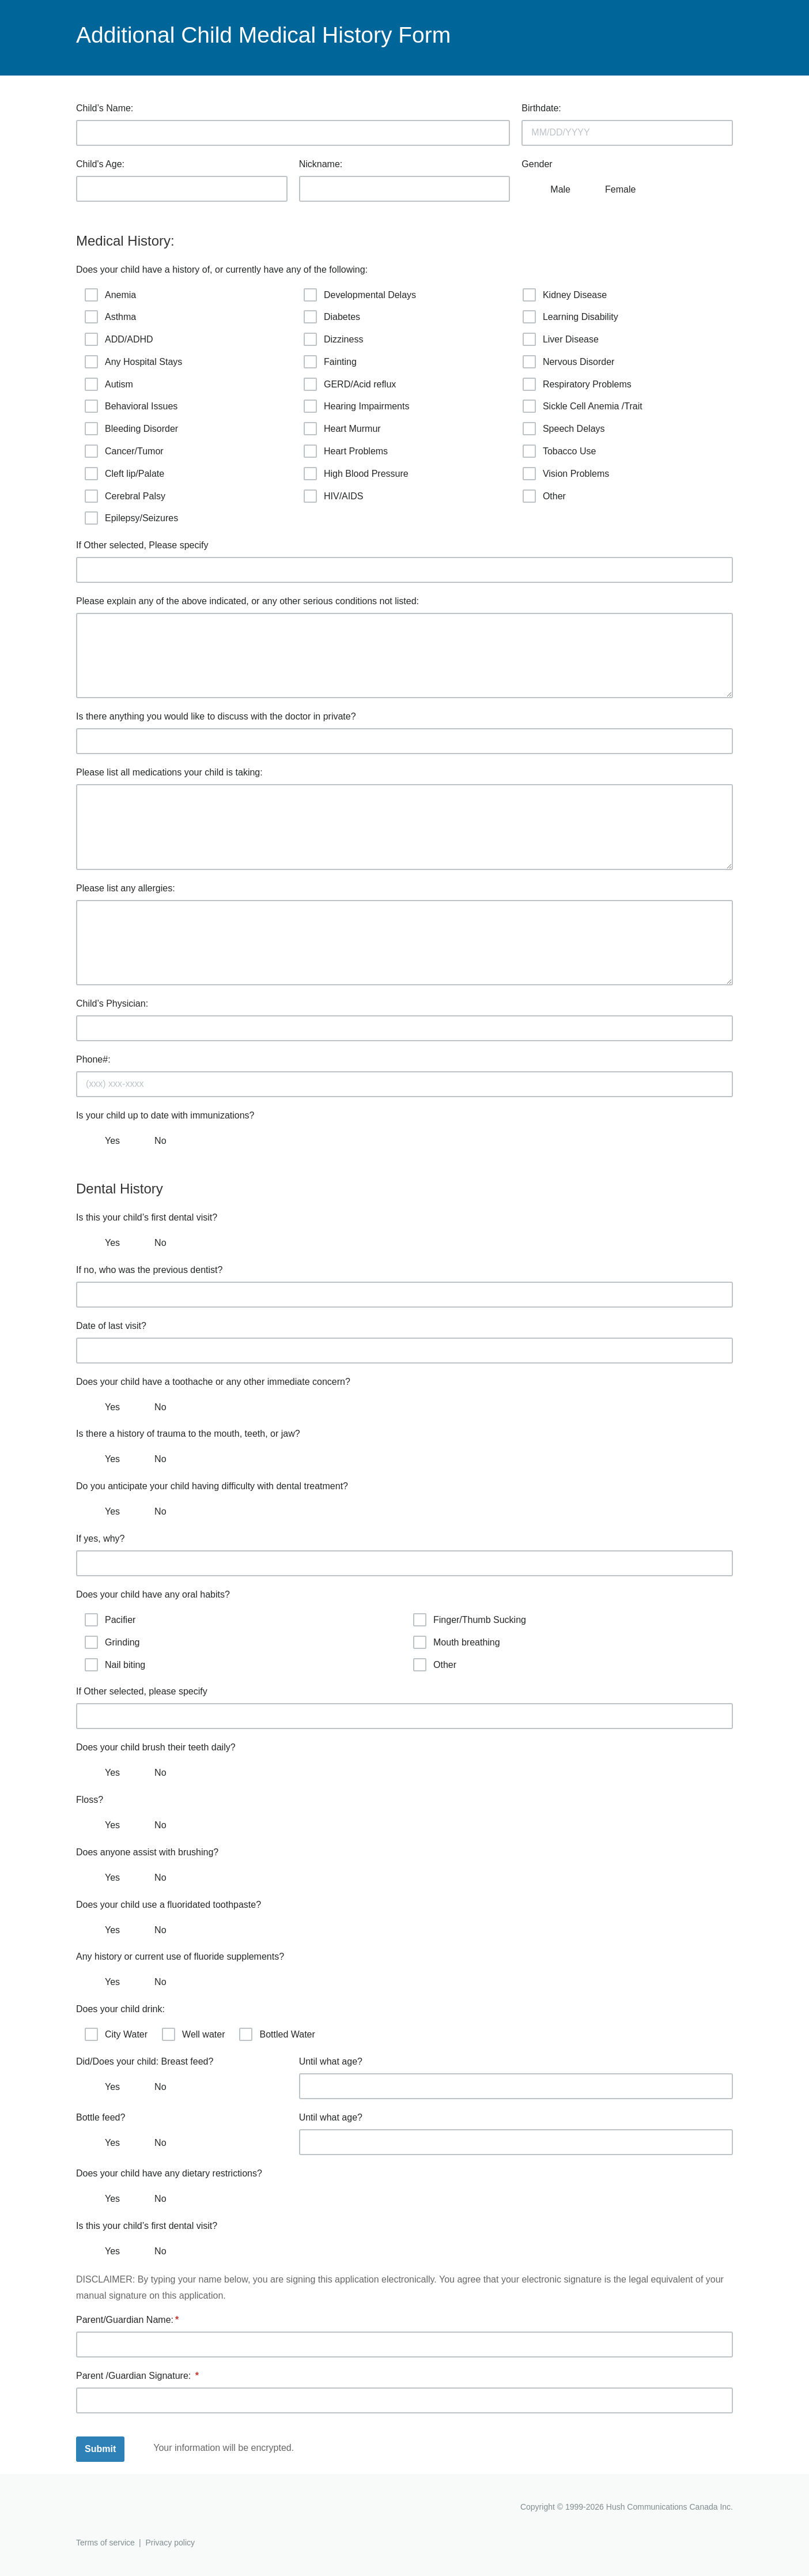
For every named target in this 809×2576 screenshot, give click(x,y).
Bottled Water (277, 2034)
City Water (116, 2034)
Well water (193, 2034)
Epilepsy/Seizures (131, 518)
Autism (109, 384)
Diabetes (332, 316)
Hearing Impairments (357, 406)
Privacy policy (170, 2542)
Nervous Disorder (568, 361)
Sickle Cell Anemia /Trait (582, 406)
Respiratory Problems (577, 384)
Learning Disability (570, 316)
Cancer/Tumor (124, 451)
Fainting (330, 361)
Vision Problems (566, 473)
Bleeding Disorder (131, 428)
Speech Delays (564, 428)
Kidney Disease (565, 295)
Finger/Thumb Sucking (469, 1619)
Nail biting (115, 1664)
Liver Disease (561, 339)
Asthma (110, 316)
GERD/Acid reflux (350, 384)
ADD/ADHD (119, 339)
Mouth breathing (456, 1642)
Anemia (110, 295)
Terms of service (105, 2542)
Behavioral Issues (131, 406)
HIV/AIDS (333, 496)
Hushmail (120, 2508)
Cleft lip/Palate (124, 473)
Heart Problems (346, 451)
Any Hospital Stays (133, 361)
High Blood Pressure (356, 473)
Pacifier (110, 1619)
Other (544, 496)
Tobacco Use (559, 451)
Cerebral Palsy (125, 496)
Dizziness (333, 339)
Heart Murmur (342, 428)
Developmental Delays (360, 295)
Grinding (112, 1642)
